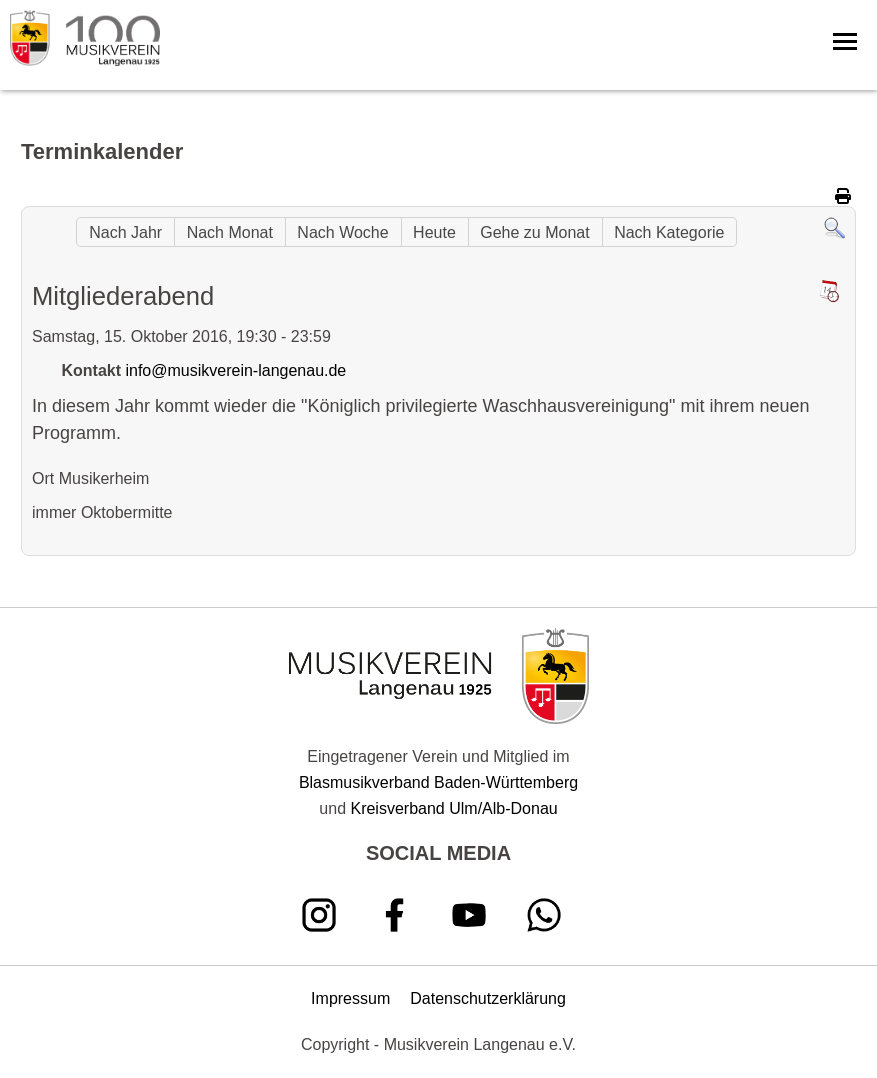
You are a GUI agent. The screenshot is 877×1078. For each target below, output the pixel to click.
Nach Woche (342, 232)
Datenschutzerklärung (488, 998)
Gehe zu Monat (534, 232)
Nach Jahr (125, 232)
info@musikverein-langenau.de (235, 370)
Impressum (350, 998)
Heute (434, 232)
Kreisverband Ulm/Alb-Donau (453, 808)
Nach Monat (230, 232)
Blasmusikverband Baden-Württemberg (438, 782)
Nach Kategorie (669, 232)
